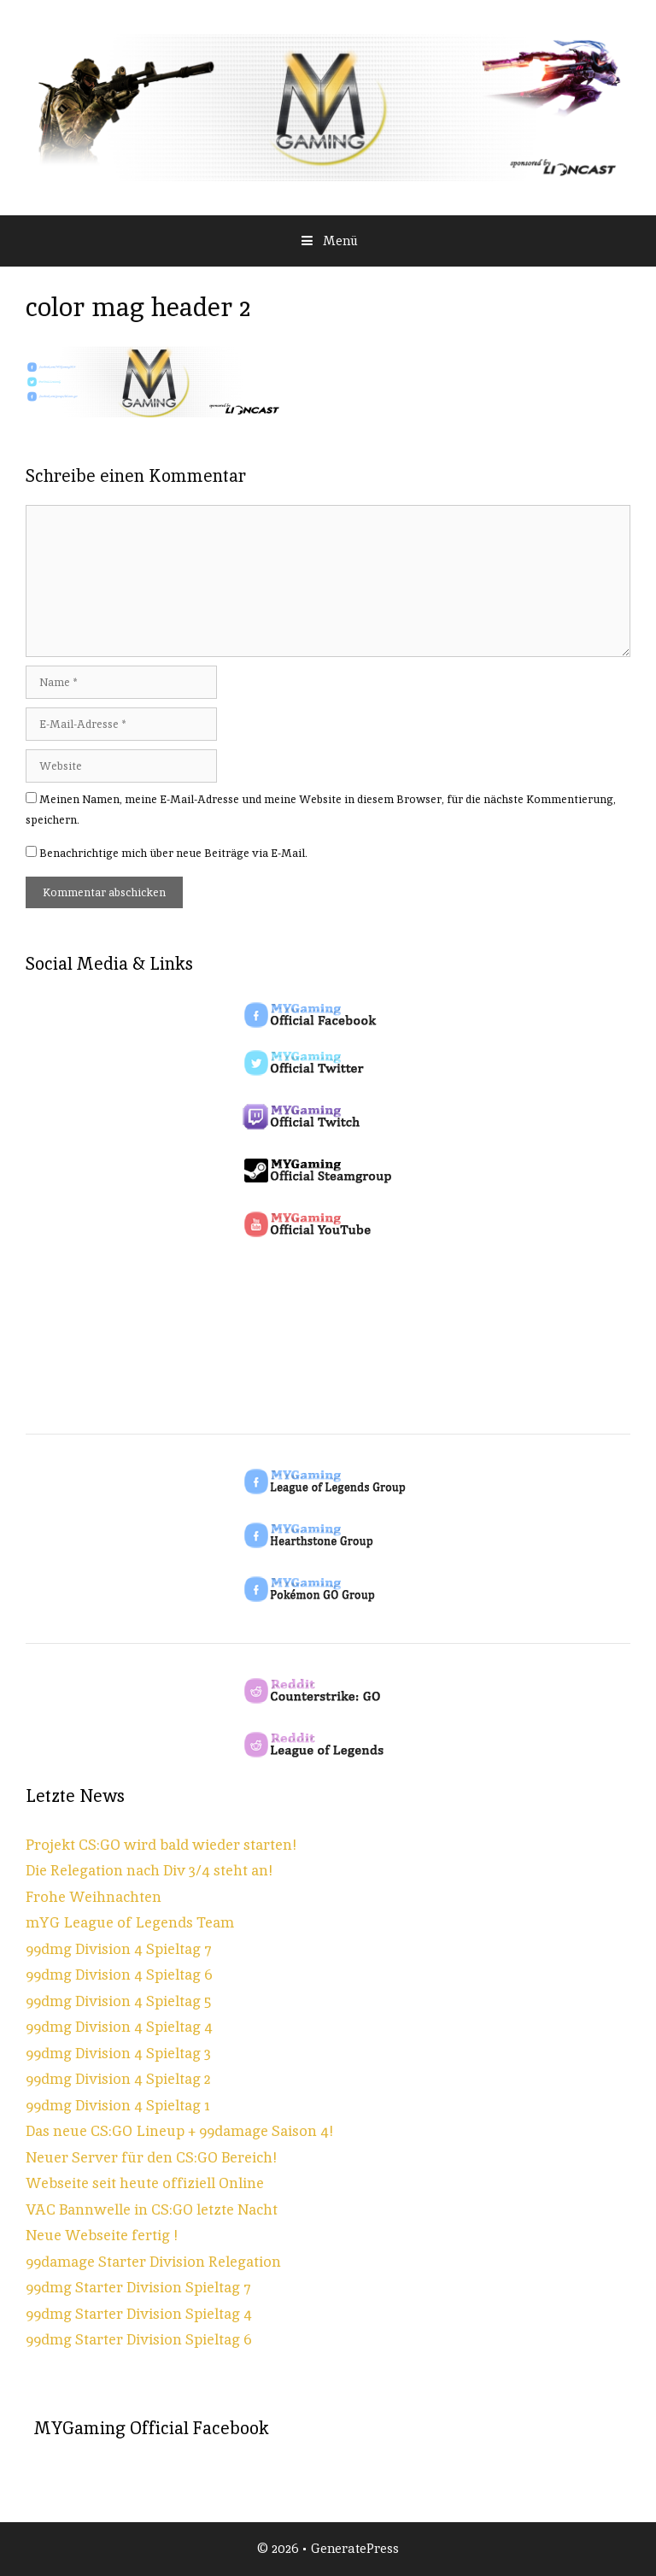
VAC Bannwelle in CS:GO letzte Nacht (152, 2209)
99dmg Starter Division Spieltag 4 (139, 2313)
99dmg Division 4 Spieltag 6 (119, 1974)
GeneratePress (355, 2548)
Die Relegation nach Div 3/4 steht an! (149, 1870)
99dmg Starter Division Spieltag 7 (138, 2287)
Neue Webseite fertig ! (102, 2235)
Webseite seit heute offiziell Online (145, 2183)
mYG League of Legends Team (130, 1922)
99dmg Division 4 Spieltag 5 (118, 2001)
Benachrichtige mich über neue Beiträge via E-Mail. (173, 853)
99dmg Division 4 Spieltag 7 (119, 1948)
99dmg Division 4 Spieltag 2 (118, 2078)
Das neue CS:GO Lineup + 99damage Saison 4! (179, 2130)
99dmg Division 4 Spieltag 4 (119, 2026)
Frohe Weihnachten (93, 1896)
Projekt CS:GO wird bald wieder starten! (161, 1844)
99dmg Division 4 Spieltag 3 (118, 2053)
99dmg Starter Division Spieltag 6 (139, 2339)
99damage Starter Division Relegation (153, 2261)
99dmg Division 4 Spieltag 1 (118, 2105)
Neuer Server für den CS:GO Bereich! (151, 2157)
